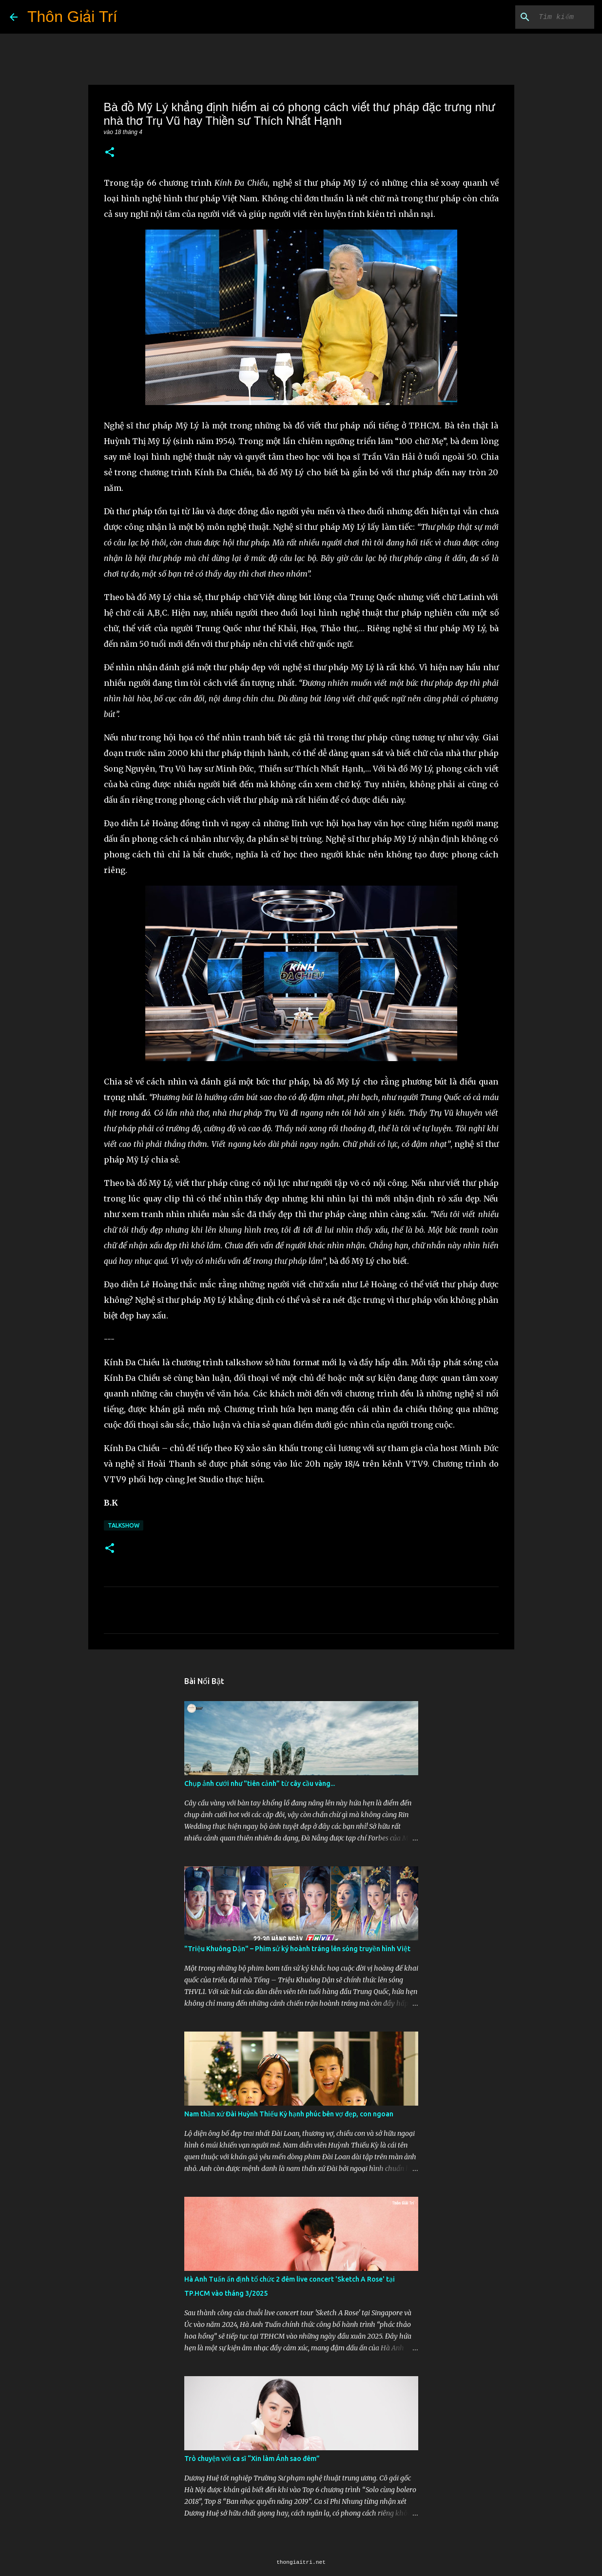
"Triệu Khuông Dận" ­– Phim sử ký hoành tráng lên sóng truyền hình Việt (297, 1949)
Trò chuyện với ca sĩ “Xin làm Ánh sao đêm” (252, 2458)
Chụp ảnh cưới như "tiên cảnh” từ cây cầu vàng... (259, 1783)
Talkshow (123, 1525)
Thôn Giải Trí (72, 16)
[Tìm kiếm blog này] (543, 17)
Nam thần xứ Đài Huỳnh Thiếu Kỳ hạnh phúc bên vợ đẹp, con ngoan (288, 2114)
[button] (110, 152)
